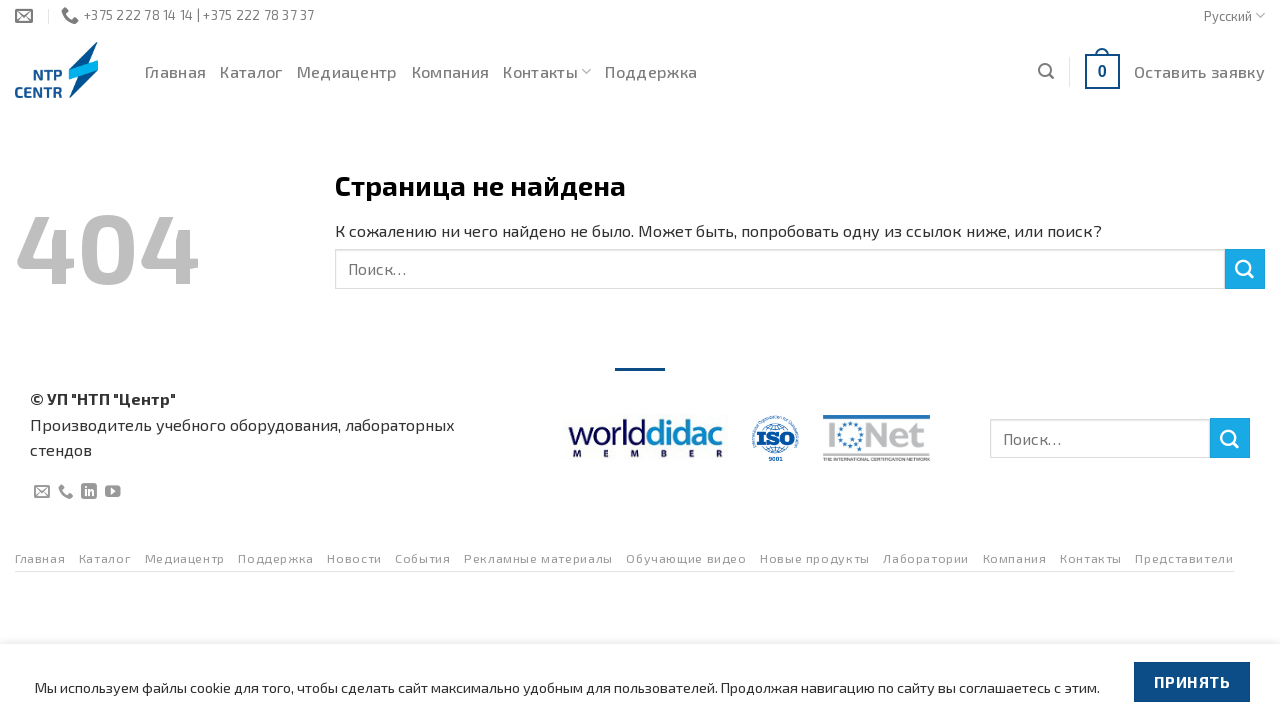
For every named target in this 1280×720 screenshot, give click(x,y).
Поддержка (651, 71)
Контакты (547, 72)
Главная (175, 71)
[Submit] (1245, 269)
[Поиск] (1046, 71)
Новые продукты (815, 558)
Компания (451, 71)
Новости (354, 558)
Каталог (251, 71)
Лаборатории (926, 558)
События (422, 558)
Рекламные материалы (538, 558)
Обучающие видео (686, 558)
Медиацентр (347, 71)
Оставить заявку (1199, 71)
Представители (1184, 558)
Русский (1234, 15)
